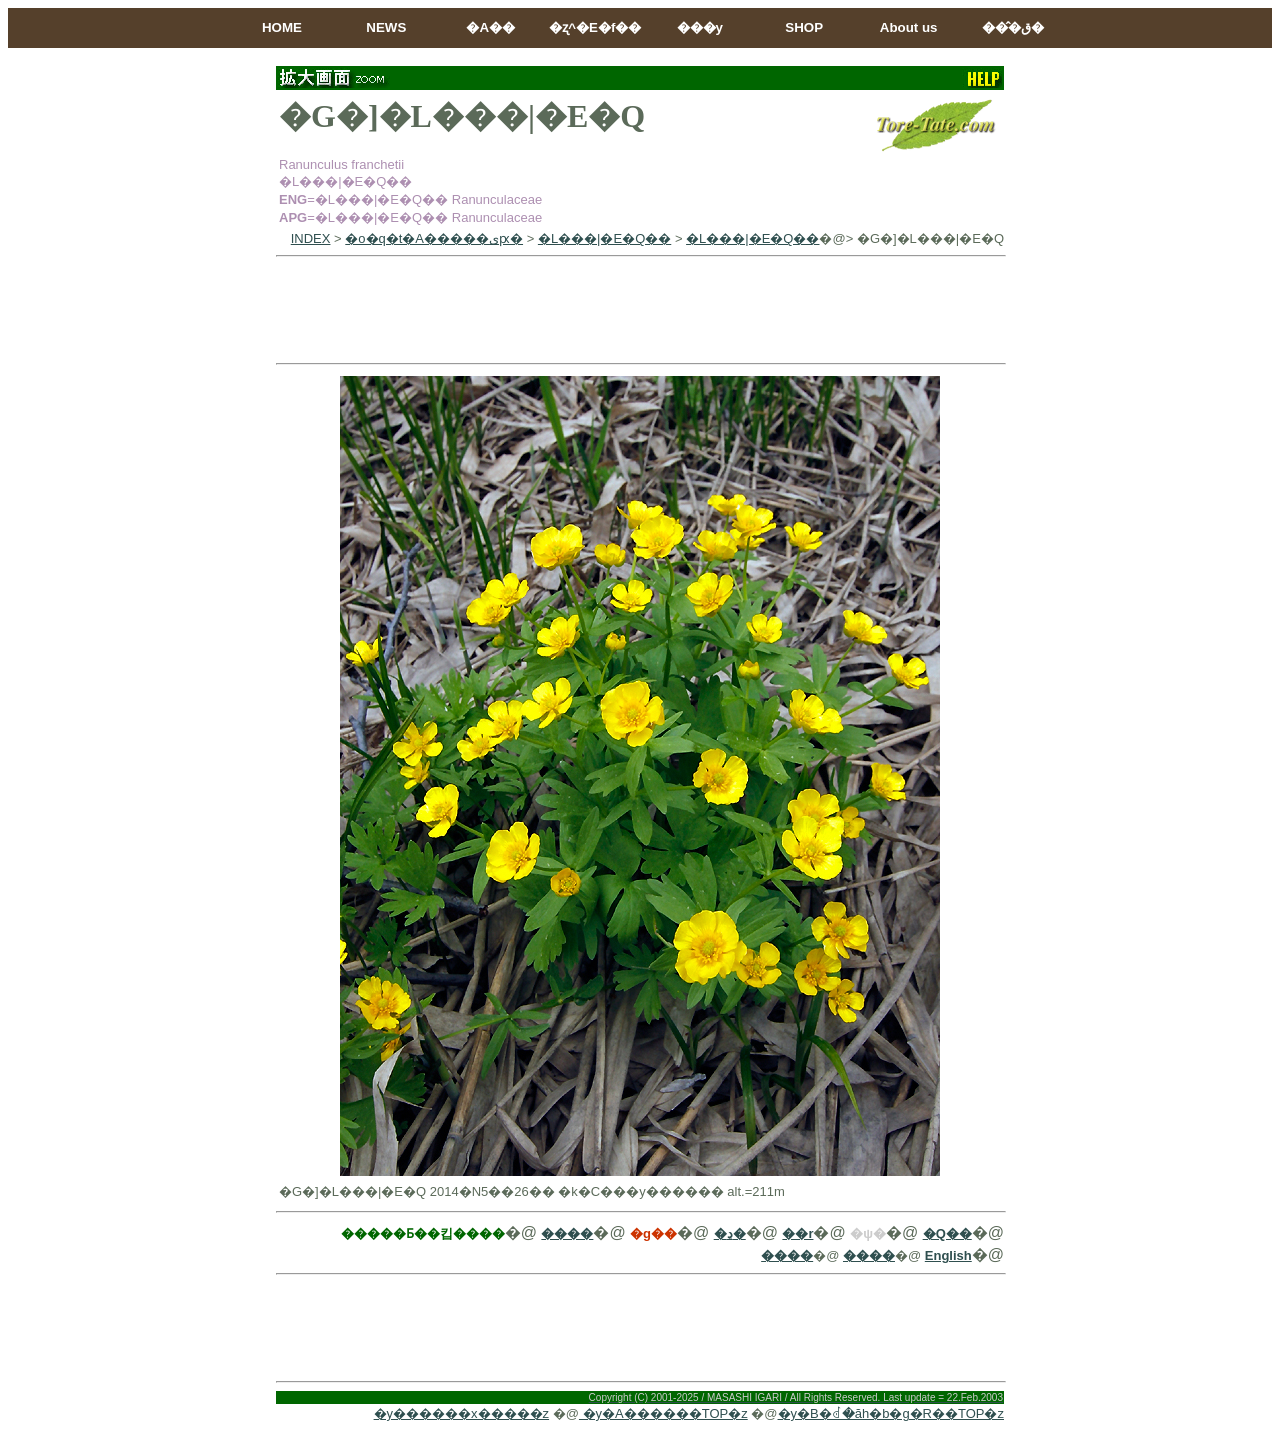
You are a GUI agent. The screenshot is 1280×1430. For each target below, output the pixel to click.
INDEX (311, 238)
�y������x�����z (462, 1413)
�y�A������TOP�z (663, 1413)
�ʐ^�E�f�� (595, 27)
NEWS (386, 27)
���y (700, 27)
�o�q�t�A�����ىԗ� (434, 238)
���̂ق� (1013, 27)
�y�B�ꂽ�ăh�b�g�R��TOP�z (891, 1413)
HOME (282, 27)
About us (909, 27)
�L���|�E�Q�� (604, 238)
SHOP (804, 27)
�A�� (490, 27)
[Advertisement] (640, 310)
